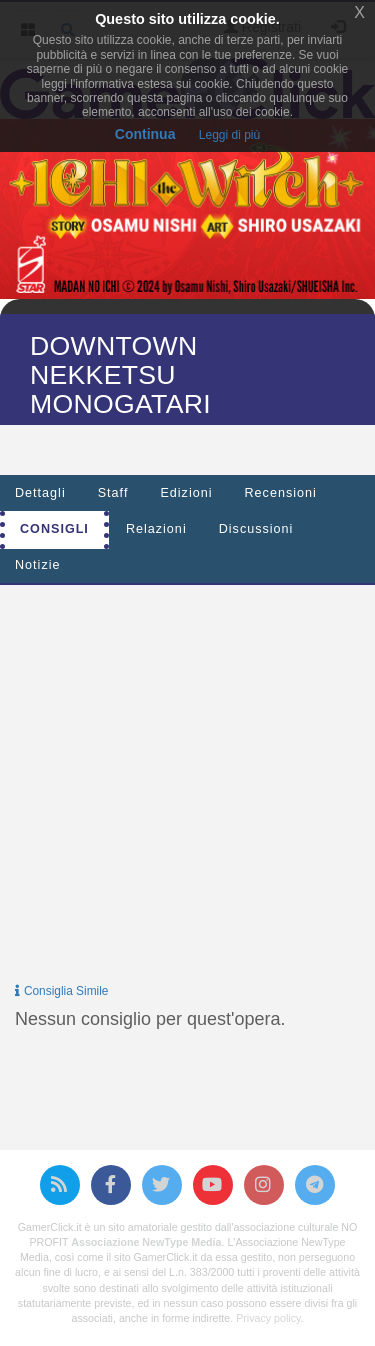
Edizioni (186, 493)
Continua (145, 134)
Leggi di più (229, 135)
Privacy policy (268, 1318)
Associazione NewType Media (146, 1242)
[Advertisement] (187, 787)
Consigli (54, 529)
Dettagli (40, 493)
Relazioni (156, 529)
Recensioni (281, 493)
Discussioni (256, 529)
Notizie (38, 565)
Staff (113, 493)
